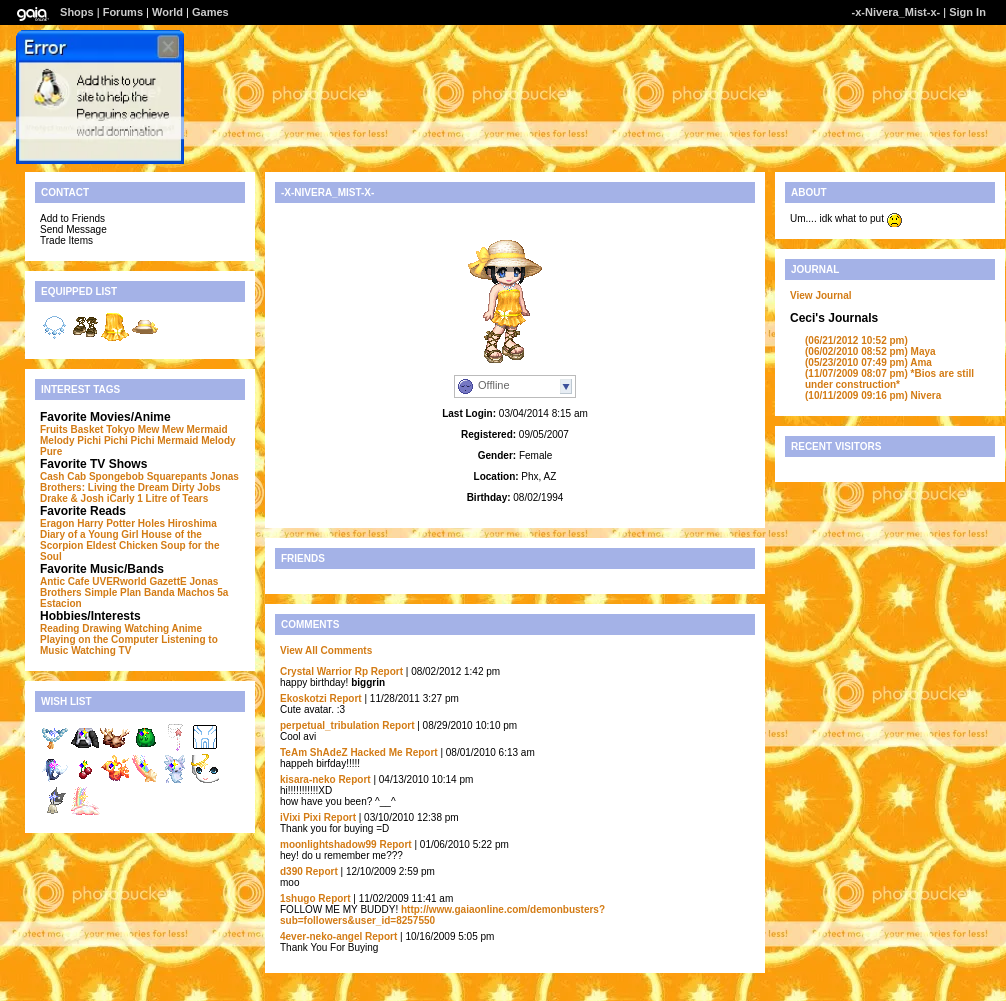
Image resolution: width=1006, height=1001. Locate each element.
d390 (291, 871)
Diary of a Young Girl (89, 534)
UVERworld (119, 581)
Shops (77, 12)
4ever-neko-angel (321, 936)
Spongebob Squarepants (148, 476)
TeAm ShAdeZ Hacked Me (341, 752)
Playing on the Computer (99, 639)
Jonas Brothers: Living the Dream (139, 482)
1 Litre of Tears (172, 498)
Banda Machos (179, 592)
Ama (868, 362)
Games (210, 12)
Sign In (967, 12)
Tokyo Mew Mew (145, 429)
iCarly (121, 498)
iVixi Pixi (300, 817)
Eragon (57, 523)
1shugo (298, 898)
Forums (123, 12)
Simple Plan (112, 592)
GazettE (167, 581)
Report (387, 671)
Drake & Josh (72, 498)
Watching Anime (163, 628)
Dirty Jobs (196, 487)
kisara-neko (308, 779)
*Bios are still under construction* (889, 379)
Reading (59, 628)
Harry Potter (106, 523)
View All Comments (326, 650)
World (167, 12)
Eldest (101, 545)
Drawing (101, 628)
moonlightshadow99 (328, 844)
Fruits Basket (71, 429)
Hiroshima (192, 523)
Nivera (873, 395)
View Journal (821, 295)
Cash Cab (63, 476)
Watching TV (101, 650)
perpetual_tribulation (329, 725)
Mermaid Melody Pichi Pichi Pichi (134, 435)
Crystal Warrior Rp (324, 671)
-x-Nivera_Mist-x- (896, 12)
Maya (870, 351)
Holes (151, 523)
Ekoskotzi (303, 698)
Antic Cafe (64, 581)
